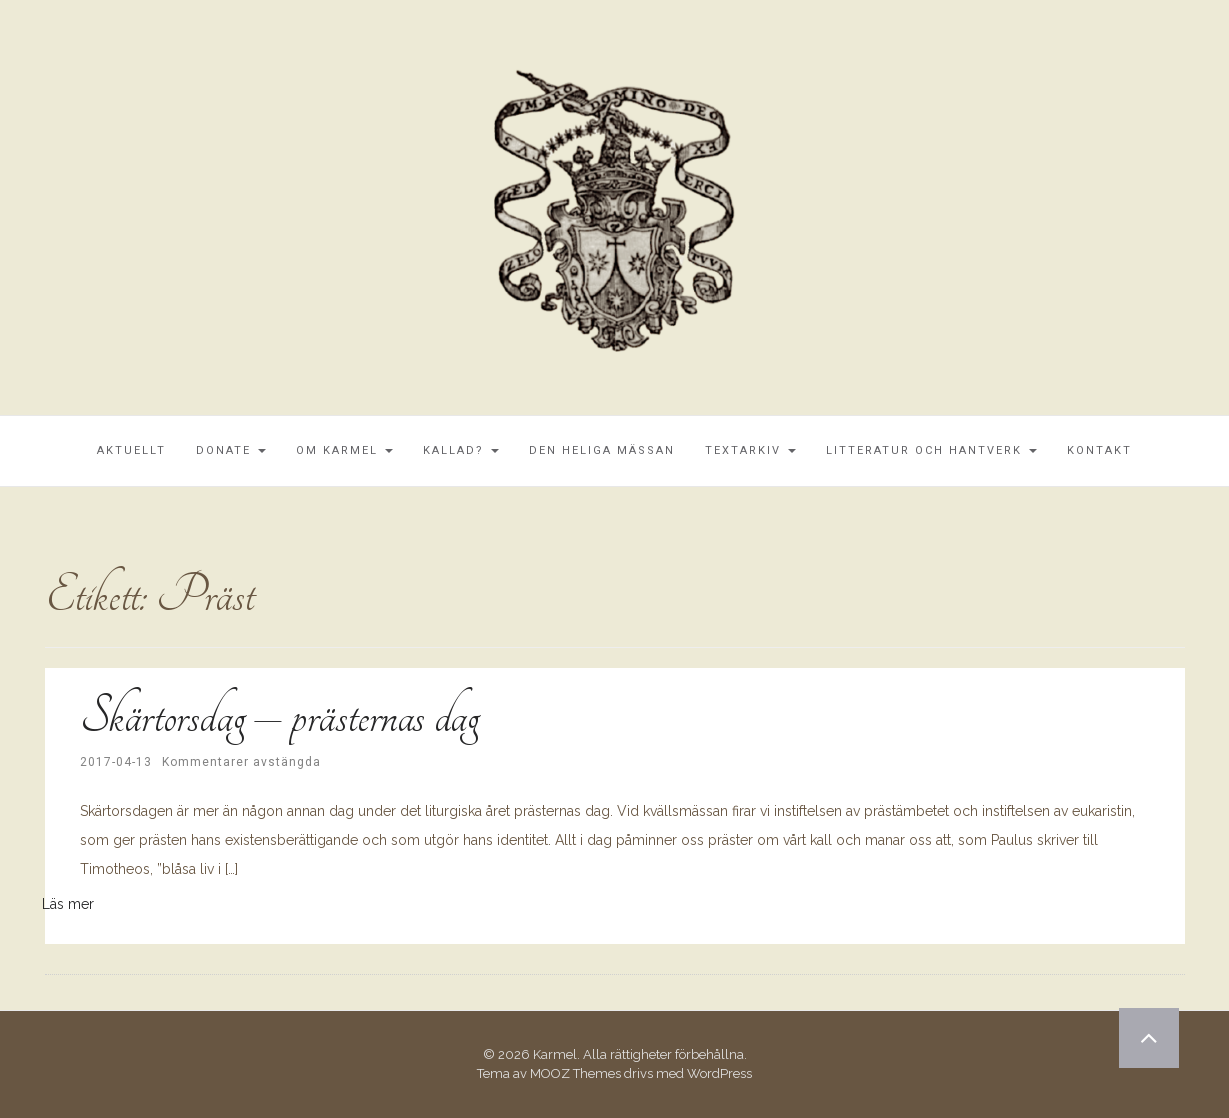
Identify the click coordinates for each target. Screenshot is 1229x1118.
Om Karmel (344, 450)
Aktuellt (131, 450)
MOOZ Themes (575, 1073)
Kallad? (461, 450)
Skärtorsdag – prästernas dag (279, 716)
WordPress (719, 1073)
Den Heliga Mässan (602, 450)
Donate (231, 450)
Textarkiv (750, 450)
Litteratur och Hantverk (931, 450)
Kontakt (1099, 450)
